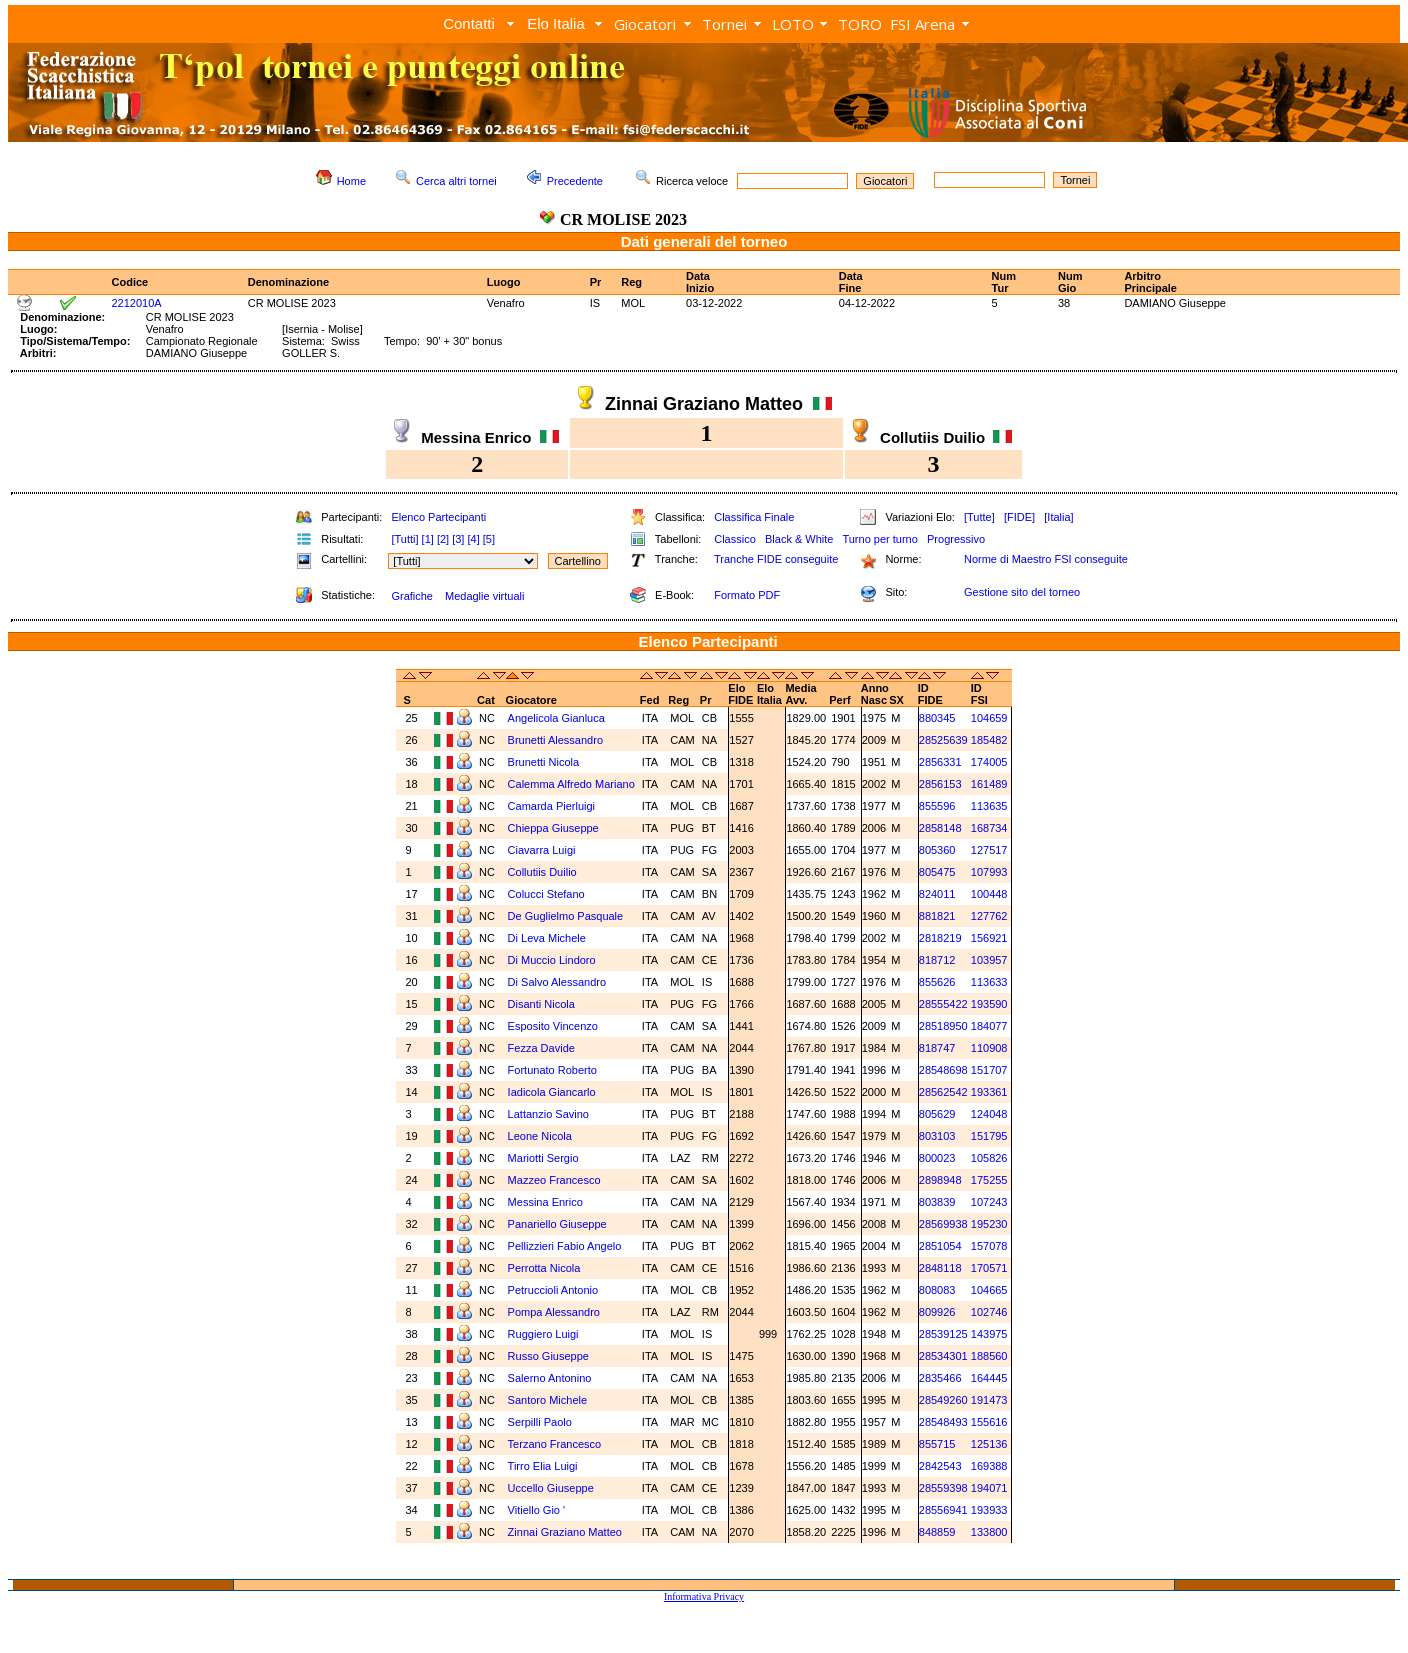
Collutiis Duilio (542, 872)
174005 (989, 762)
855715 (937, 1444)
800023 (937, 1158)
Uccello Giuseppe (551, 1488)
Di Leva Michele (547, 938)
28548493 (943, 1422)
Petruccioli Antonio (553, 1290)
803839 (937, 1202)
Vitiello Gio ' (537, 1510)
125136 (989, 1444)
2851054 (940, 1246)
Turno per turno (879, 539)
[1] (428, 539)
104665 (989, 1290)
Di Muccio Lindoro (552, 960)
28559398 (943, 1488)
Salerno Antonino (550, 1378)
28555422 (943, 1004)
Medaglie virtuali (484, 596)
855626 (937, 982)
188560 (989, 1356)
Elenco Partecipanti (438, 517)
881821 (937, 916)
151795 (989, 1136)
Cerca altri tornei (456, 181)
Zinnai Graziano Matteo (565, 1532)
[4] (473, 539)
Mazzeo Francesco (554, 1180)
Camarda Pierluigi (551, 806)
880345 (937, 718)
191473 (989, 1400)
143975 (989, 1334)
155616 (989, 1422)
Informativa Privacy (704, 1596)
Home (351, 181)
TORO (860, 24)
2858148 (940, 828)
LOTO (793, 24)
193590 (989, 1004)
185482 (989, 740)
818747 (937, 1048)
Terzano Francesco (555, 1444)
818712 (937, 960)
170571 (989, 1268)
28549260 (943, 1400)
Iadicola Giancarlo (552, 1092)
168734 (989, 828)
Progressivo (956, 539)
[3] (458, 539)
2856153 (940, 784)
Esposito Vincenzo (553, 1026)
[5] (489, 539)
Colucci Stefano (546, 894)
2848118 (940, 1268)
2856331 (940, 762)
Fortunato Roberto (552, 1070)
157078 (989, 1246)
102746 (989, 1312)
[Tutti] (404, 539)
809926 (937, 1312)
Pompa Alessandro (554, 1312)
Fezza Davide (541, 1048)
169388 (989, 1466)
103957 (989, 960)
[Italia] (1058, 517)
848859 (937, 1532)
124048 (989, 1114)
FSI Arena (922, 24)
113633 (989, 982)
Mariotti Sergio (543, 1158)
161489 (989, 784)
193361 (989, 1092)
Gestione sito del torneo (1022, 592)
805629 (937, 1114)
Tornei (724, 24)
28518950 (943, 1026)
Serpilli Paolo (540, 1422)
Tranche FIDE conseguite (776, 559)
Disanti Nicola (541, 1004)
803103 (937, 1136)
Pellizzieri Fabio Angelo (565, 1246)
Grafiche (412, 596)
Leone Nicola (540, 1136)
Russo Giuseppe (548, 1356)
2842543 (940, 1466)
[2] (443, 539)
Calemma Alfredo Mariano (571, 784)
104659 (989, 718)
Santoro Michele (548, 1400)
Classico (735, 539)
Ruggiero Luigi (543, 1334)
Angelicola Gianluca (556, 718)
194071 (989, 1488)
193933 (989, 1510)
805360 (937, 850)
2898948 (940, 1180)
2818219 (940, 938)
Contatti (469, 23)
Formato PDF (747, 595)
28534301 (943, 1356)
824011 (937, 894)
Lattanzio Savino (548, 1114)
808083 (937, 1290)
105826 (989, 1158)
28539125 (943, 1334)
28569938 (943, 1224)
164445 (989, 1378)
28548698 (943, 1070)
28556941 (943, 1510)
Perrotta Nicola (544, 1268)
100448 (989, 894)
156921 (989, 938)
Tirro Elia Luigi (543, 1466)
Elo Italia (556, 23)
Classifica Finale (754, 517)
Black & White (799, 539)
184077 (989, 1026)
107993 (989, 872)
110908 (989, 1048)
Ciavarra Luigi (542, 850)
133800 (989, 1532)
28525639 (943, 740)
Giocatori (645, 24)
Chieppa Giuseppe (553, 828)
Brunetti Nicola (544, 762)
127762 (989, 916)
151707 (989, 1070)
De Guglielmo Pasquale (566, 916)
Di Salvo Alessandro (557, 982)
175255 (989, 1180)
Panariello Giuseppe (557, 1224)
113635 (989, 806)
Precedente (575, 181)
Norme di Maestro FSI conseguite (1046, 559)
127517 (989, 850)
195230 (989, 1224)
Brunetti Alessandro (555, 740)
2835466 (940, 1378)
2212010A (137, 303)
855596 (937, 806)
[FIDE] (1019, 517)
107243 (989, 1202)
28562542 (943, 1092)
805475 (937, 872)
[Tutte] (979, 517)
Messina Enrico (545, 1202)
